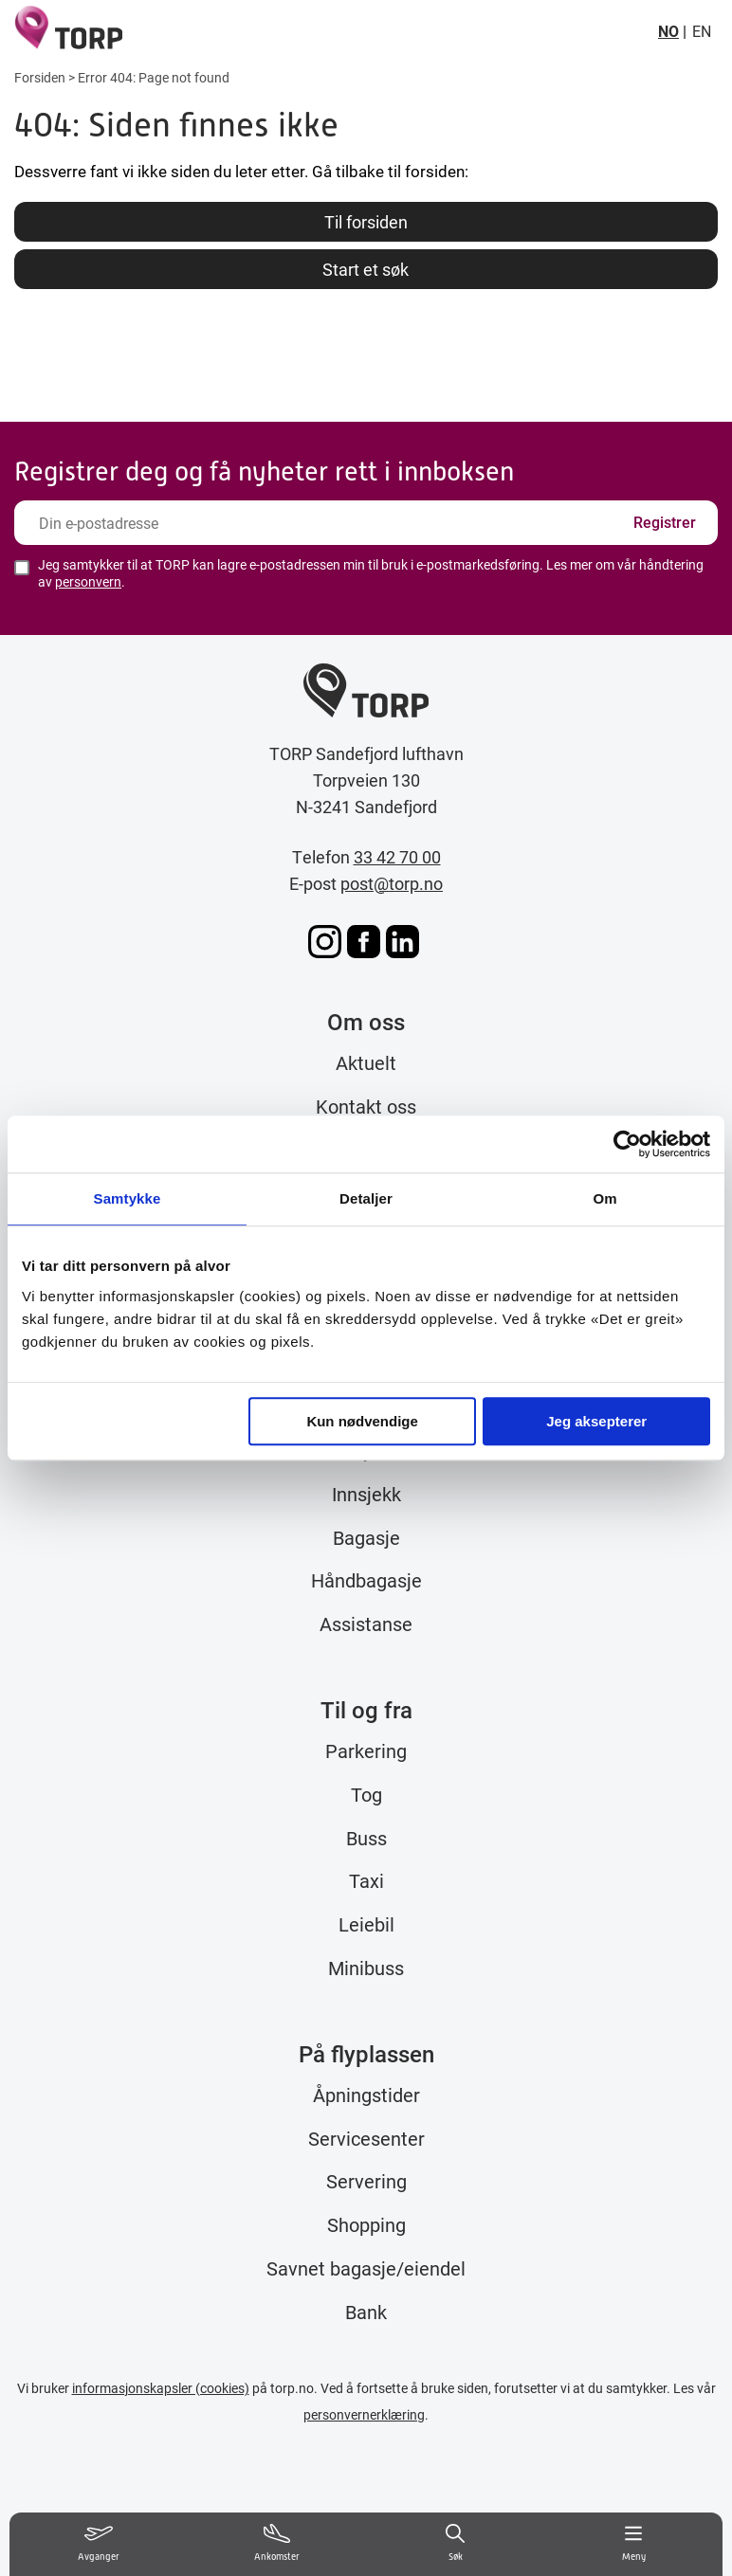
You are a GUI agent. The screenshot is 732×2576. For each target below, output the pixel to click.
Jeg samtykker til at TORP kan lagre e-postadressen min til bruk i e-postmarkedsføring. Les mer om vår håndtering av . (371, 573)
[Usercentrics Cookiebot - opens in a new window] (627, 1144)
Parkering (366, 1750)
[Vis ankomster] (277, 2544)
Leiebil (366, 1924)
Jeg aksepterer (596, 1421)
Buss (366, 1837)
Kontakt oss (366, 1106)
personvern (88, 581)
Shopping (366, 2224)
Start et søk (365, 269)
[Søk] (455, 2544)
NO (668, 31)
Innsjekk (366, 1493)
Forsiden (39, 77)
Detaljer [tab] (366, 1198)
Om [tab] (604, 1198)
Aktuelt (366, 1062)
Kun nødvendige (362, 1421)
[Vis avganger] (98, 2544)
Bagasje (366, 1537)
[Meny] (633, 2544)
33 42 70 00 (397, 856)
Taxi (366, 1880)
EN (701, 31)
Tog (366, 1794)
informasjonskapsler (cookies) (160, 2388)
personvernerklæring (364, 2414)
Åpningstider (366, 2094)
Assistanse (366, 1623)
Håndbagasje (366, 1580)
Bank (366, 2311)
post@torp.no (391, 883)
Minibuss (366, 1967)
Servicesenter (366, 2138)
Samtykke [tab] (127, 1198)
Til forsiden (366, 221)
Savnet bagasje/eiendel (366, 2268)
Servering (366, 2180)
